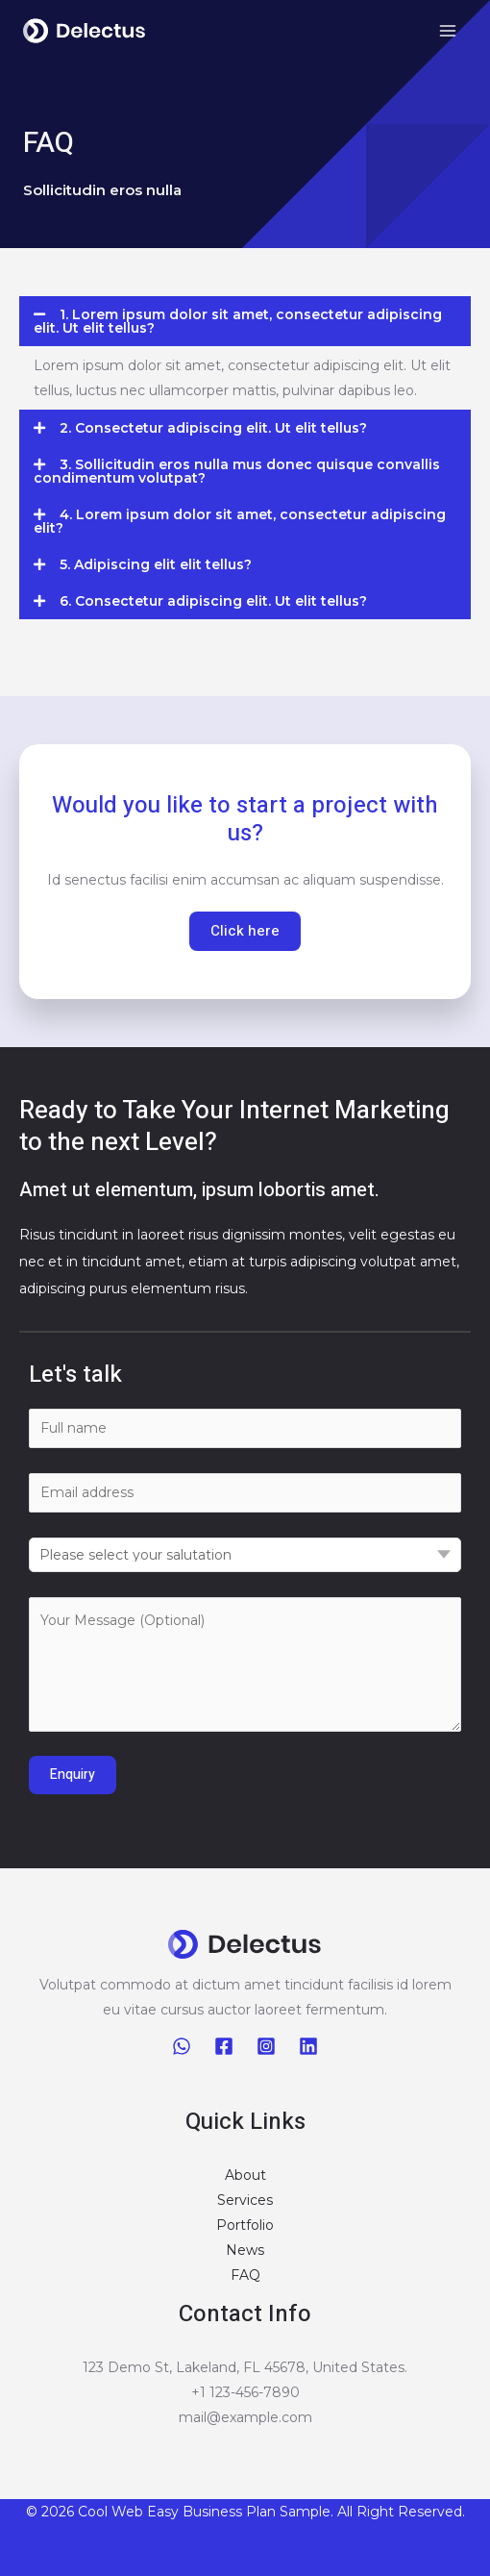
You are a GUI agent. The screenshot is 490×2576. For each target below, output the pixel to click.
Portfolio (245, 2225)
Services (245, 2200)
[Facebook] (223, 2046)
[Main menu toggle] (447, 31)
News (245, 2250)
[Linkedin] (308, 2046)
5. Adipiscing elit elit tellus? (156, 564)
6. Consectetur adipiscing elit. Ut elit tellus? (213, 601)
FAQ (245, 2275)
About (245, 2175)
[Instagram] (266, 2046)
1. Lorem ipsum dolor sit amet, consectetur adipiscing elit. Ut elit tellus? (238, 321)
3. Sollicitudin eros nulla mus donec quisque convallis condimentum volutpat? (237, 471)
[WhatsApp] (181, 2046)
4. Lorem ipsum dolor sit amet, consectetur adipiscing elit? (240, 521)
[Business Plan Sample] (84, 31)
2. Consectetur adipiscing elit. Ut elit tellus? (213, 428)
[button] (245, 321)
